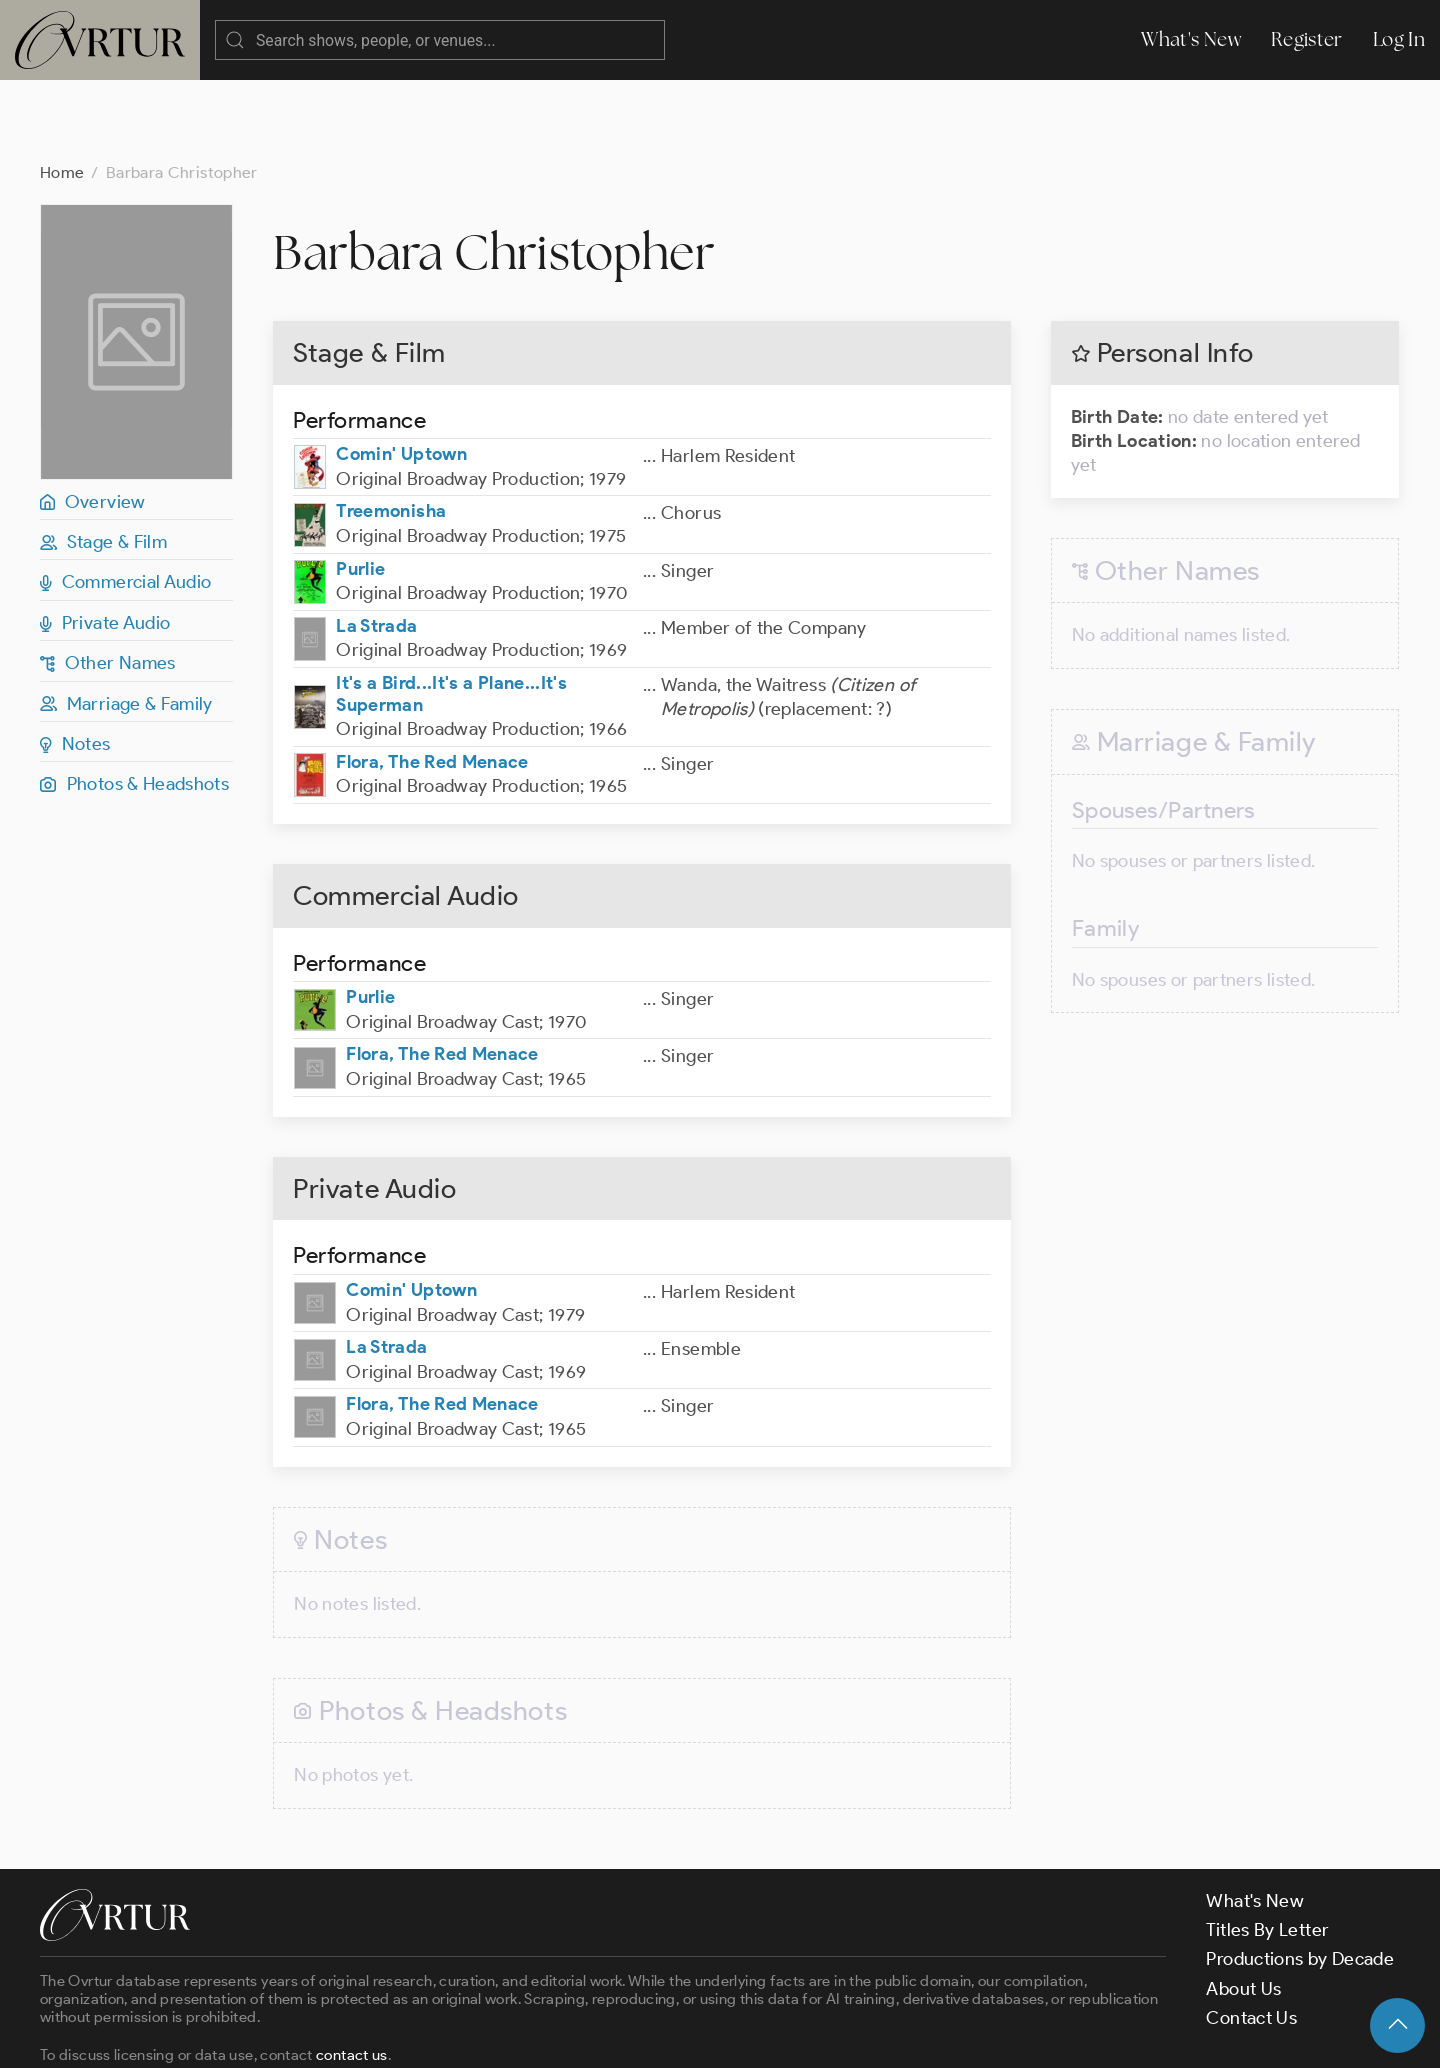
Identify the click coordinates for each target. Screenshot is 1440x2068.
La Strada (376, 546)
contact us (352, 1975)
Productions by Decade (1300, 1879)
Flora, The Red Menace (432, 682)
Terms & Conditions (361, 2036)
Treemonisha (391, 431)
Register (1307, 39)
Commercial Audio (126, 502)
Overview (93, 422)
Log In (1399, 39)
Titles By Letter (1267, 1850)
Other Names (108, 583)
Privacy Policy (510, 2036)
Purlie (360, 489)
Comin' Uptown (401, 374)
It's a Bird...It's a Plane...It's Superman (451, 614)
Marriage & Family (126, 624)
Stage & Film (103, 462)
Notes (75, 664)
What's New (1191, 39)
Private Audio (105, 543)
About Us (1243, 1909)
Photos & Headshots (134, 704)
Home (62, 92)
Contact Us (1251, 1938)
